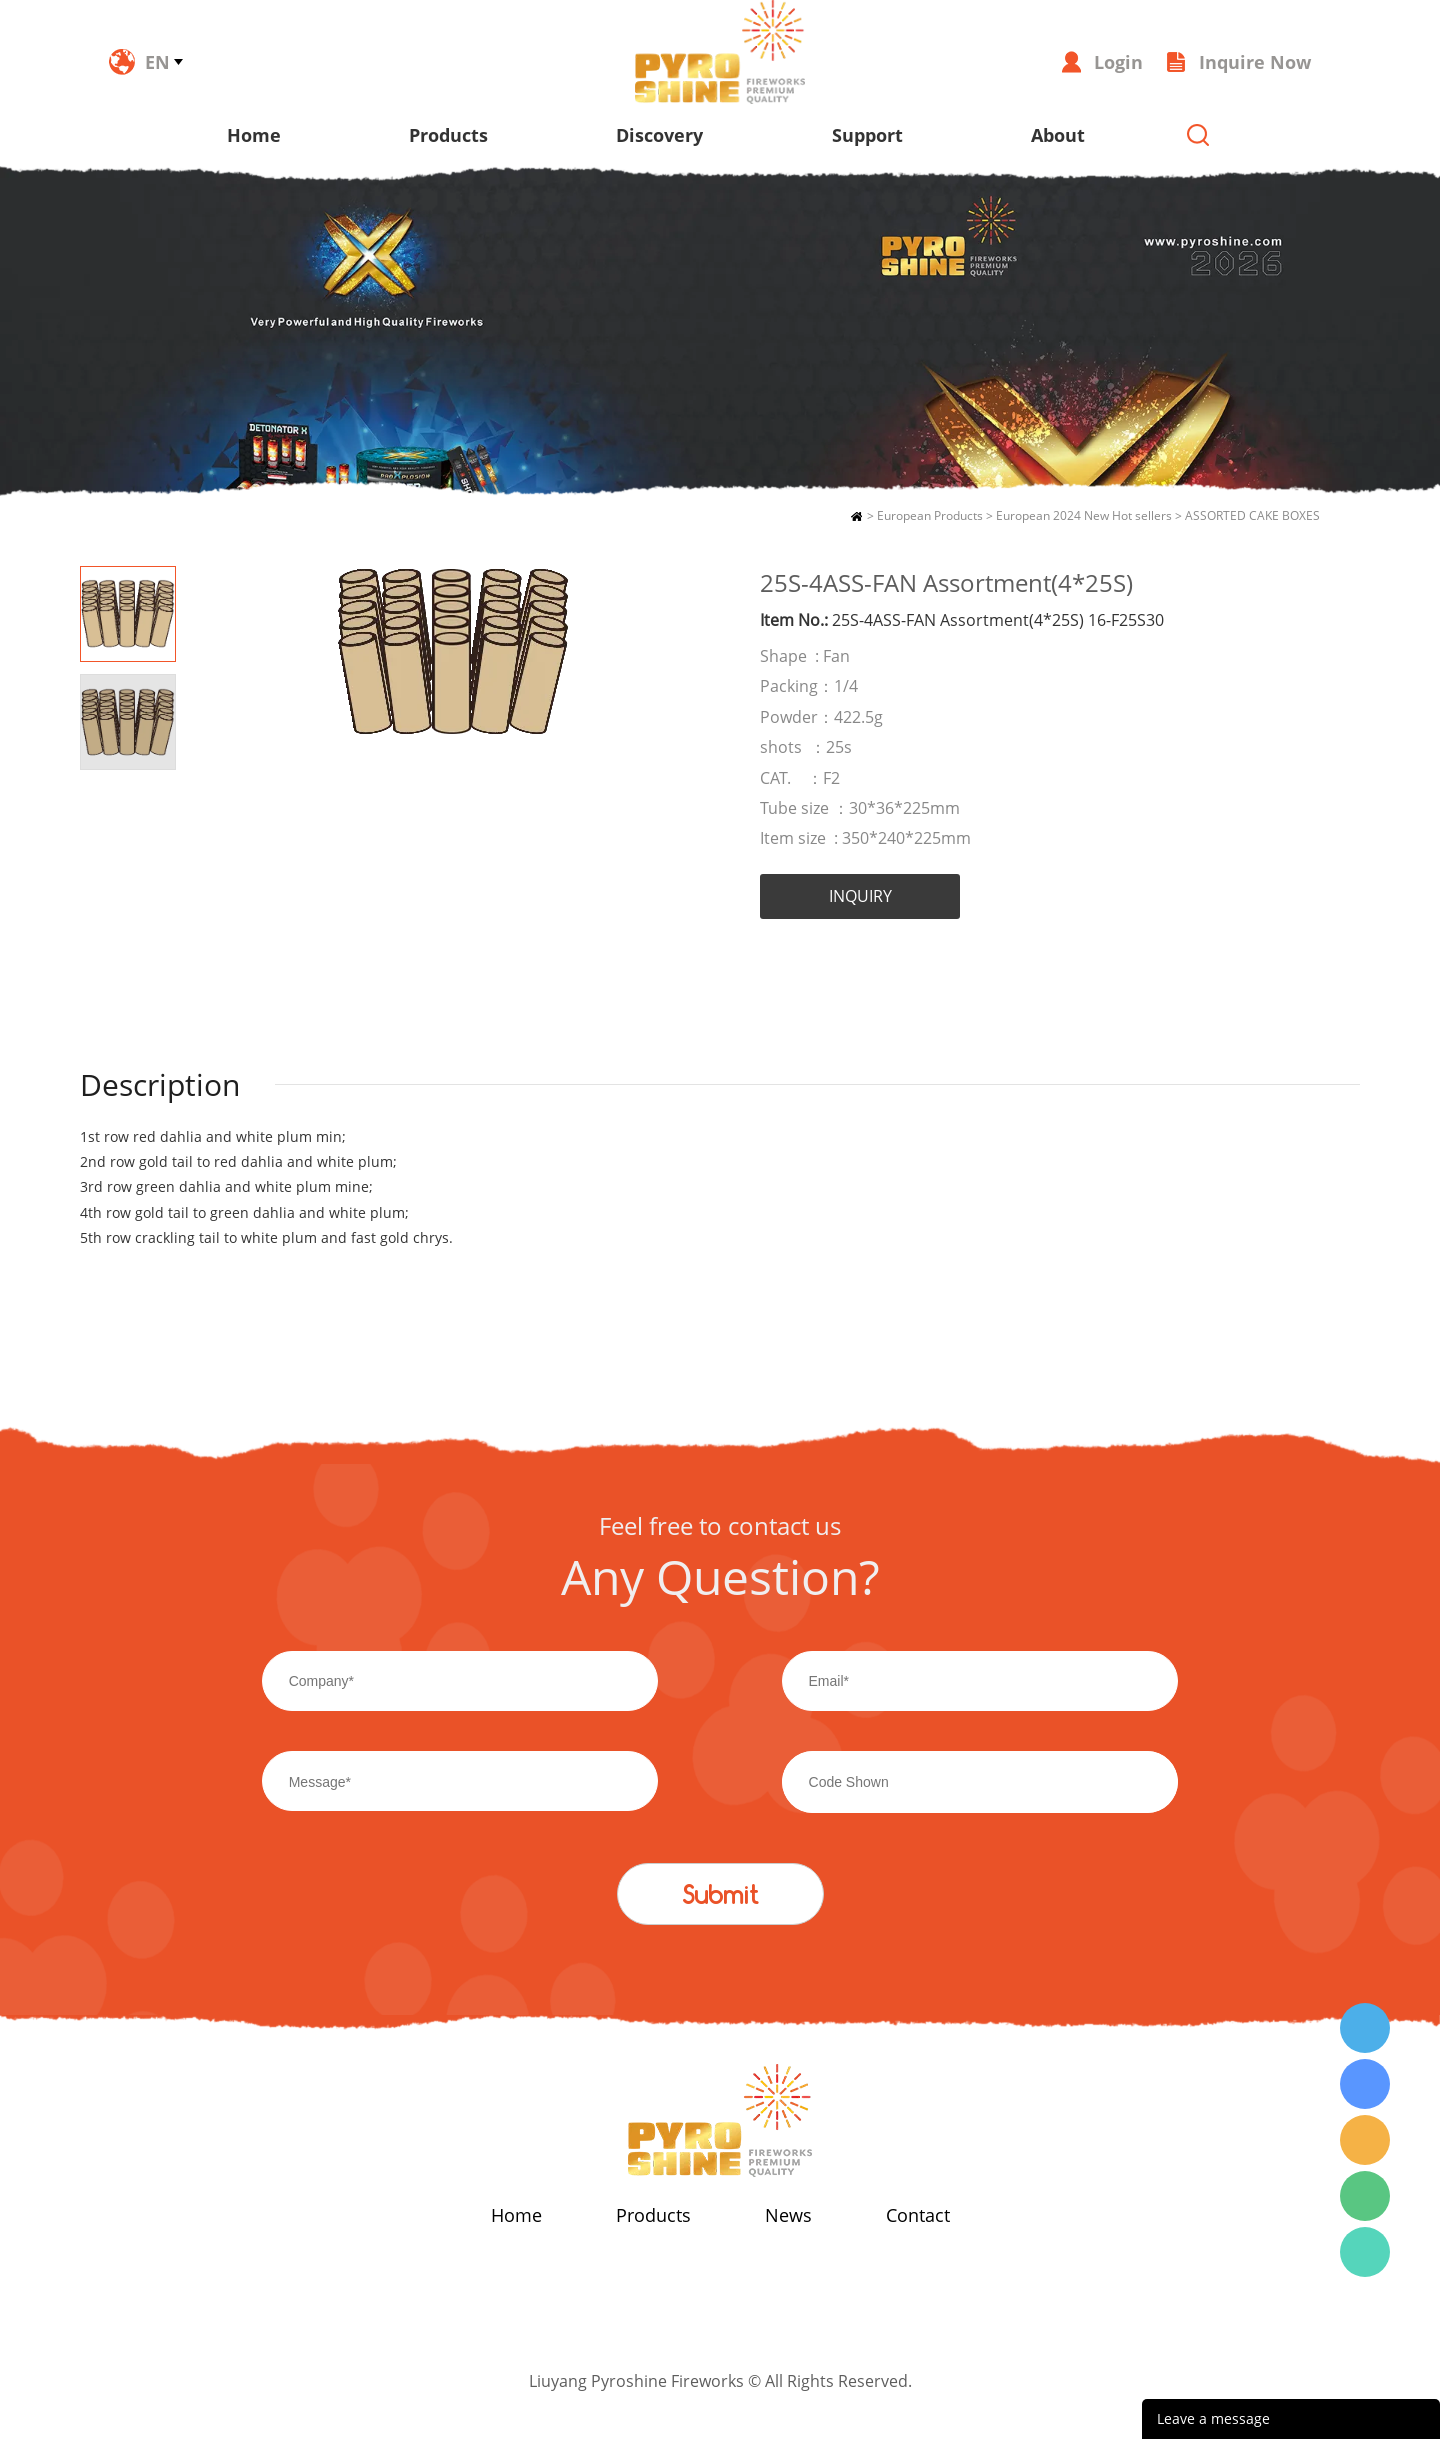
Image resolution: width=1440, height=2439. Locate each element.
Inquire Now (1255, 62)
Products (448, 135)
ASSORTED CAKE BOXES (1252, 515)
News (788, 2215)
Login (1118, 62)
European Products (930, 515)
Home (254, 135)
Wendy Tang (1365, 2028)
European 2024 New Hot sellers (1084, 515)
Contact (918, 2215)
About (1058, 135)
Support (867, 135)
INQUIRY (860, 896)
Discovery (659, 135)
